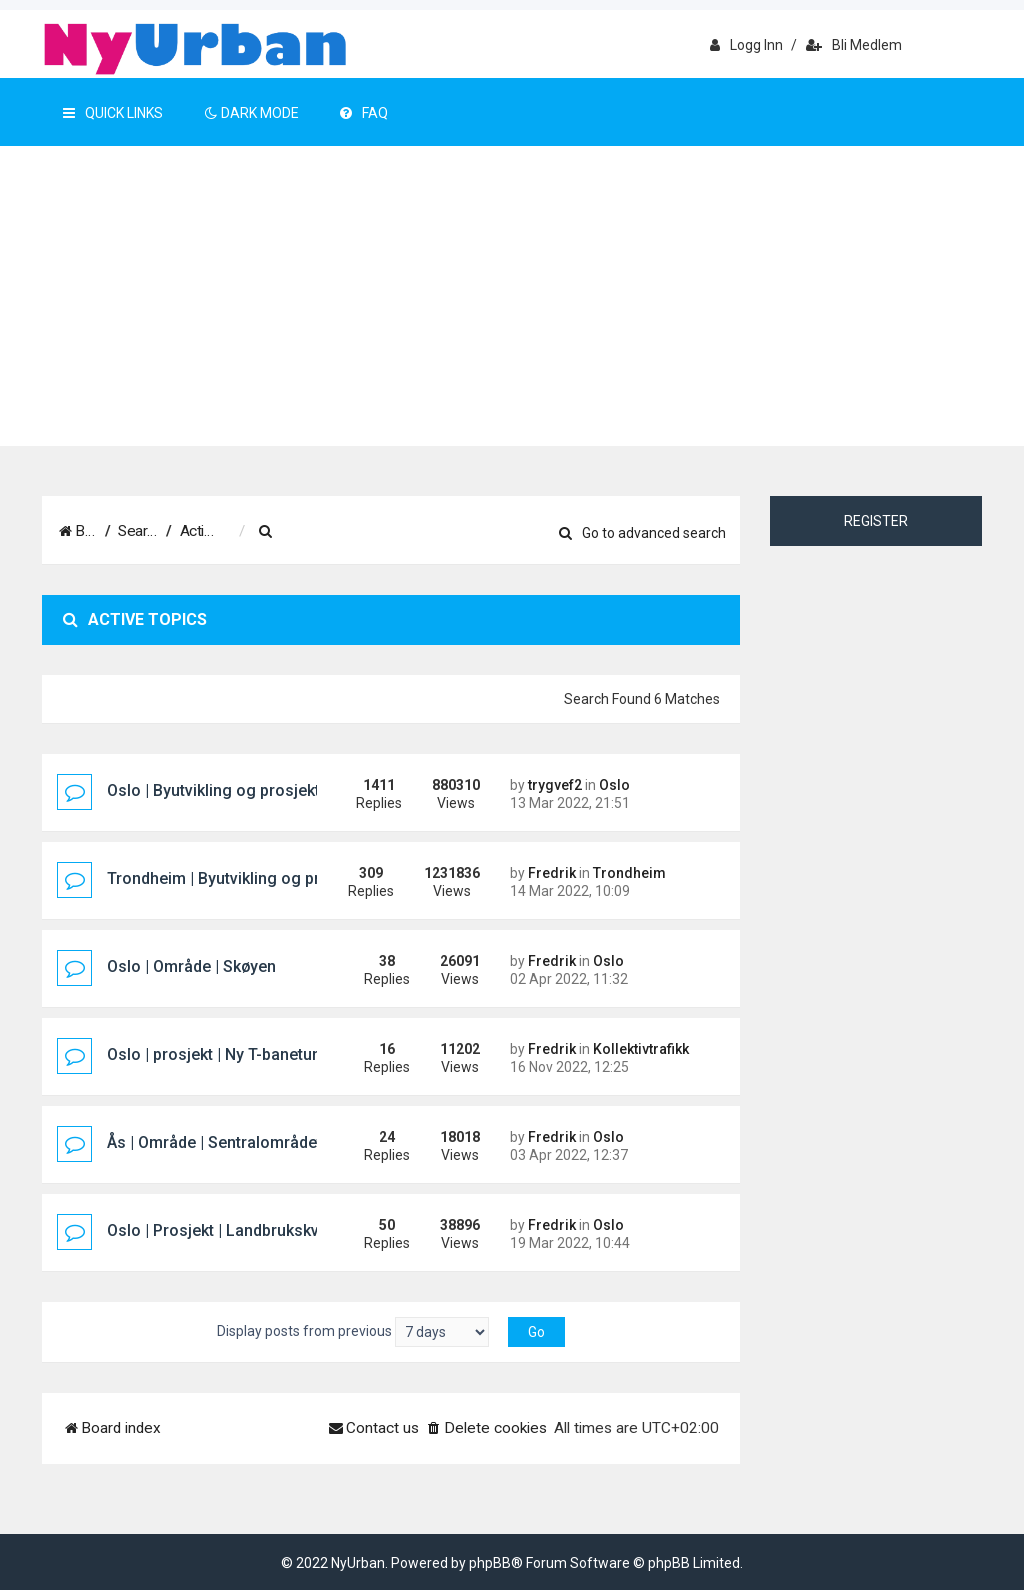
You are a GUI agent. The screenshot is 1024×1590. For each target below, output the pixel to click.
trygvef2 (555, 785)
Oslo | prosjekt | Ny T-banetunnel (225, 1054)
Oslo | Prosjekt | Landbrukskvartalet (236, 1230)
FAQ (364, 113)
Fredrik (552, 873)
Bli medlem (854, 45)
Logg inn (746, 45)
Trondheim (629, 873)
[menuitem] (367, 532)
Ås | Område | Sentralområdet (214, 1142)
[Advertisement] (512, 296)
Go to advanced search (642, 533)
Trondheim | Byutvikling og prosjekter (243, 878)
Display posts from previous (353, 1332)
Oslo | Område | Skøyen (191, 966)
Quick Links (113, 113)
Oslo (614, 785)
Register (876, 521)
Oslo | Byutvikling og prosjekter (221, 790)
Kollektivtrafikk (641, 1049)
